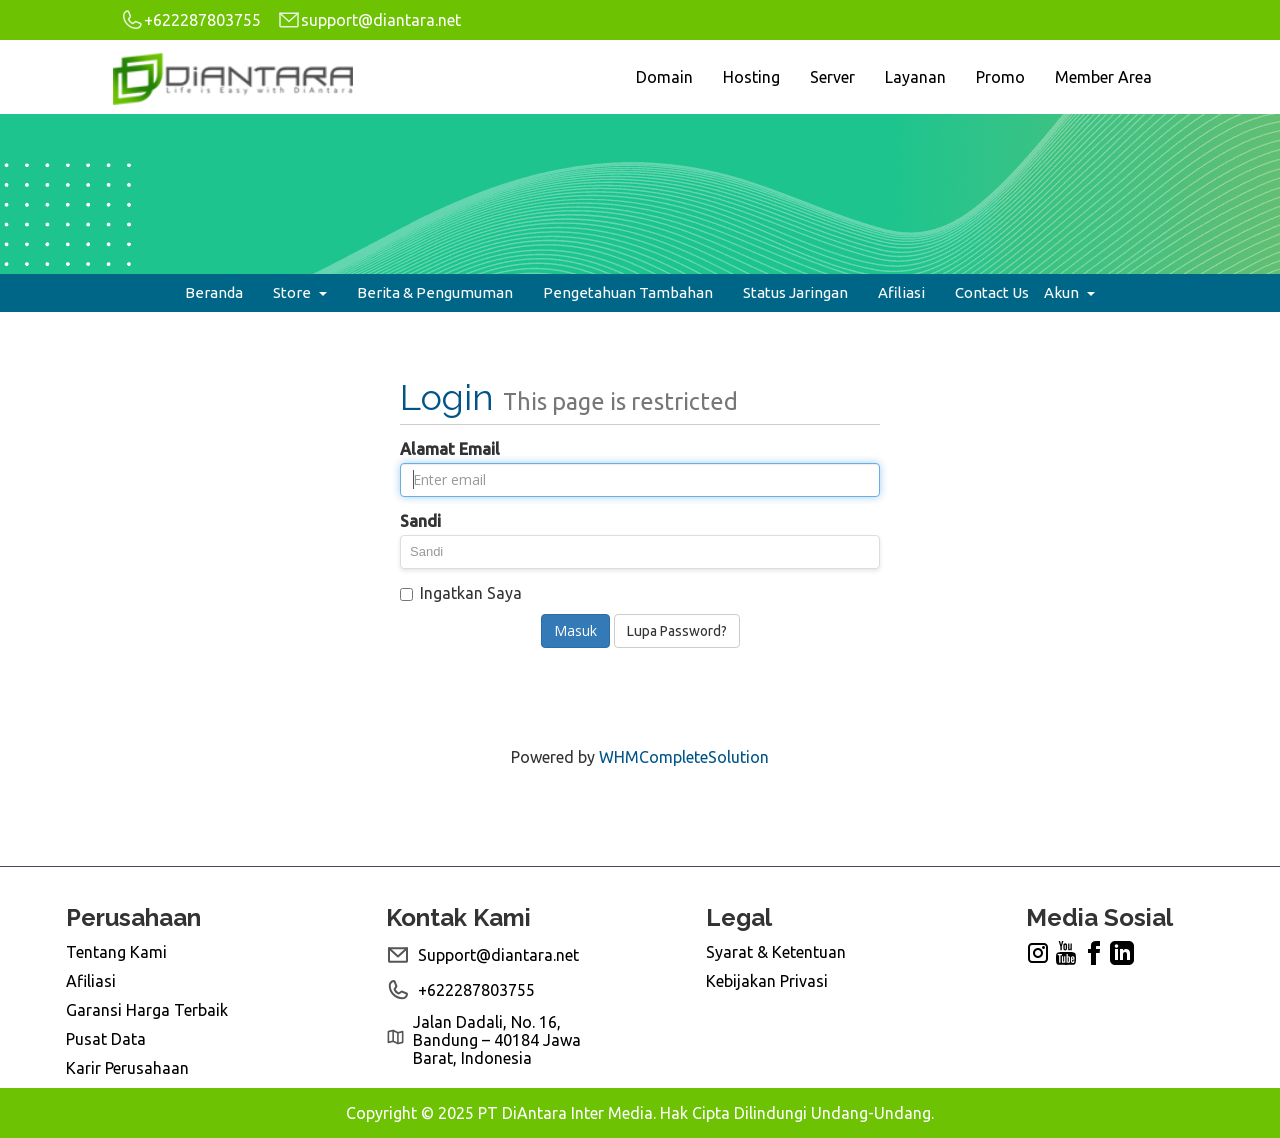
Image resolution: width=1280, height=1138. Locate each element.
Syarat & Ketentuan (776, 952)
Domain (664, 77)
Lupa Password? (677, 631)
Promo (1000, 77)
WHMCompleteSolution (684, 757)
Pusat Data (106, 1039)
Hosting (751, 77)
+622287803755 (190, 20)
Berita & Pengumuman (435, 292)
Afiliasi (901, 292)
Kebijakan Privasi (767, 981)
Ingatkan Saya (461, 593)
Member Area (1103, 77)
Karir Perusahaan (127, 1068)
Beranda (214, 292)
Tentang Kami (116, 952)
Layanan (915, 77)
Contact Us (992, 292)
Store (300, 292)
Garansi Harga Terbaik (147, 1010)
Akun (1069, 292)
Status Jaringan (795, 292)
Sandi (420, 521)
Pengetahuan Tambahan (628, 292)
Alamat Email (450, 449)
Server (832, 77)
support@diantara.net (369, 20)
